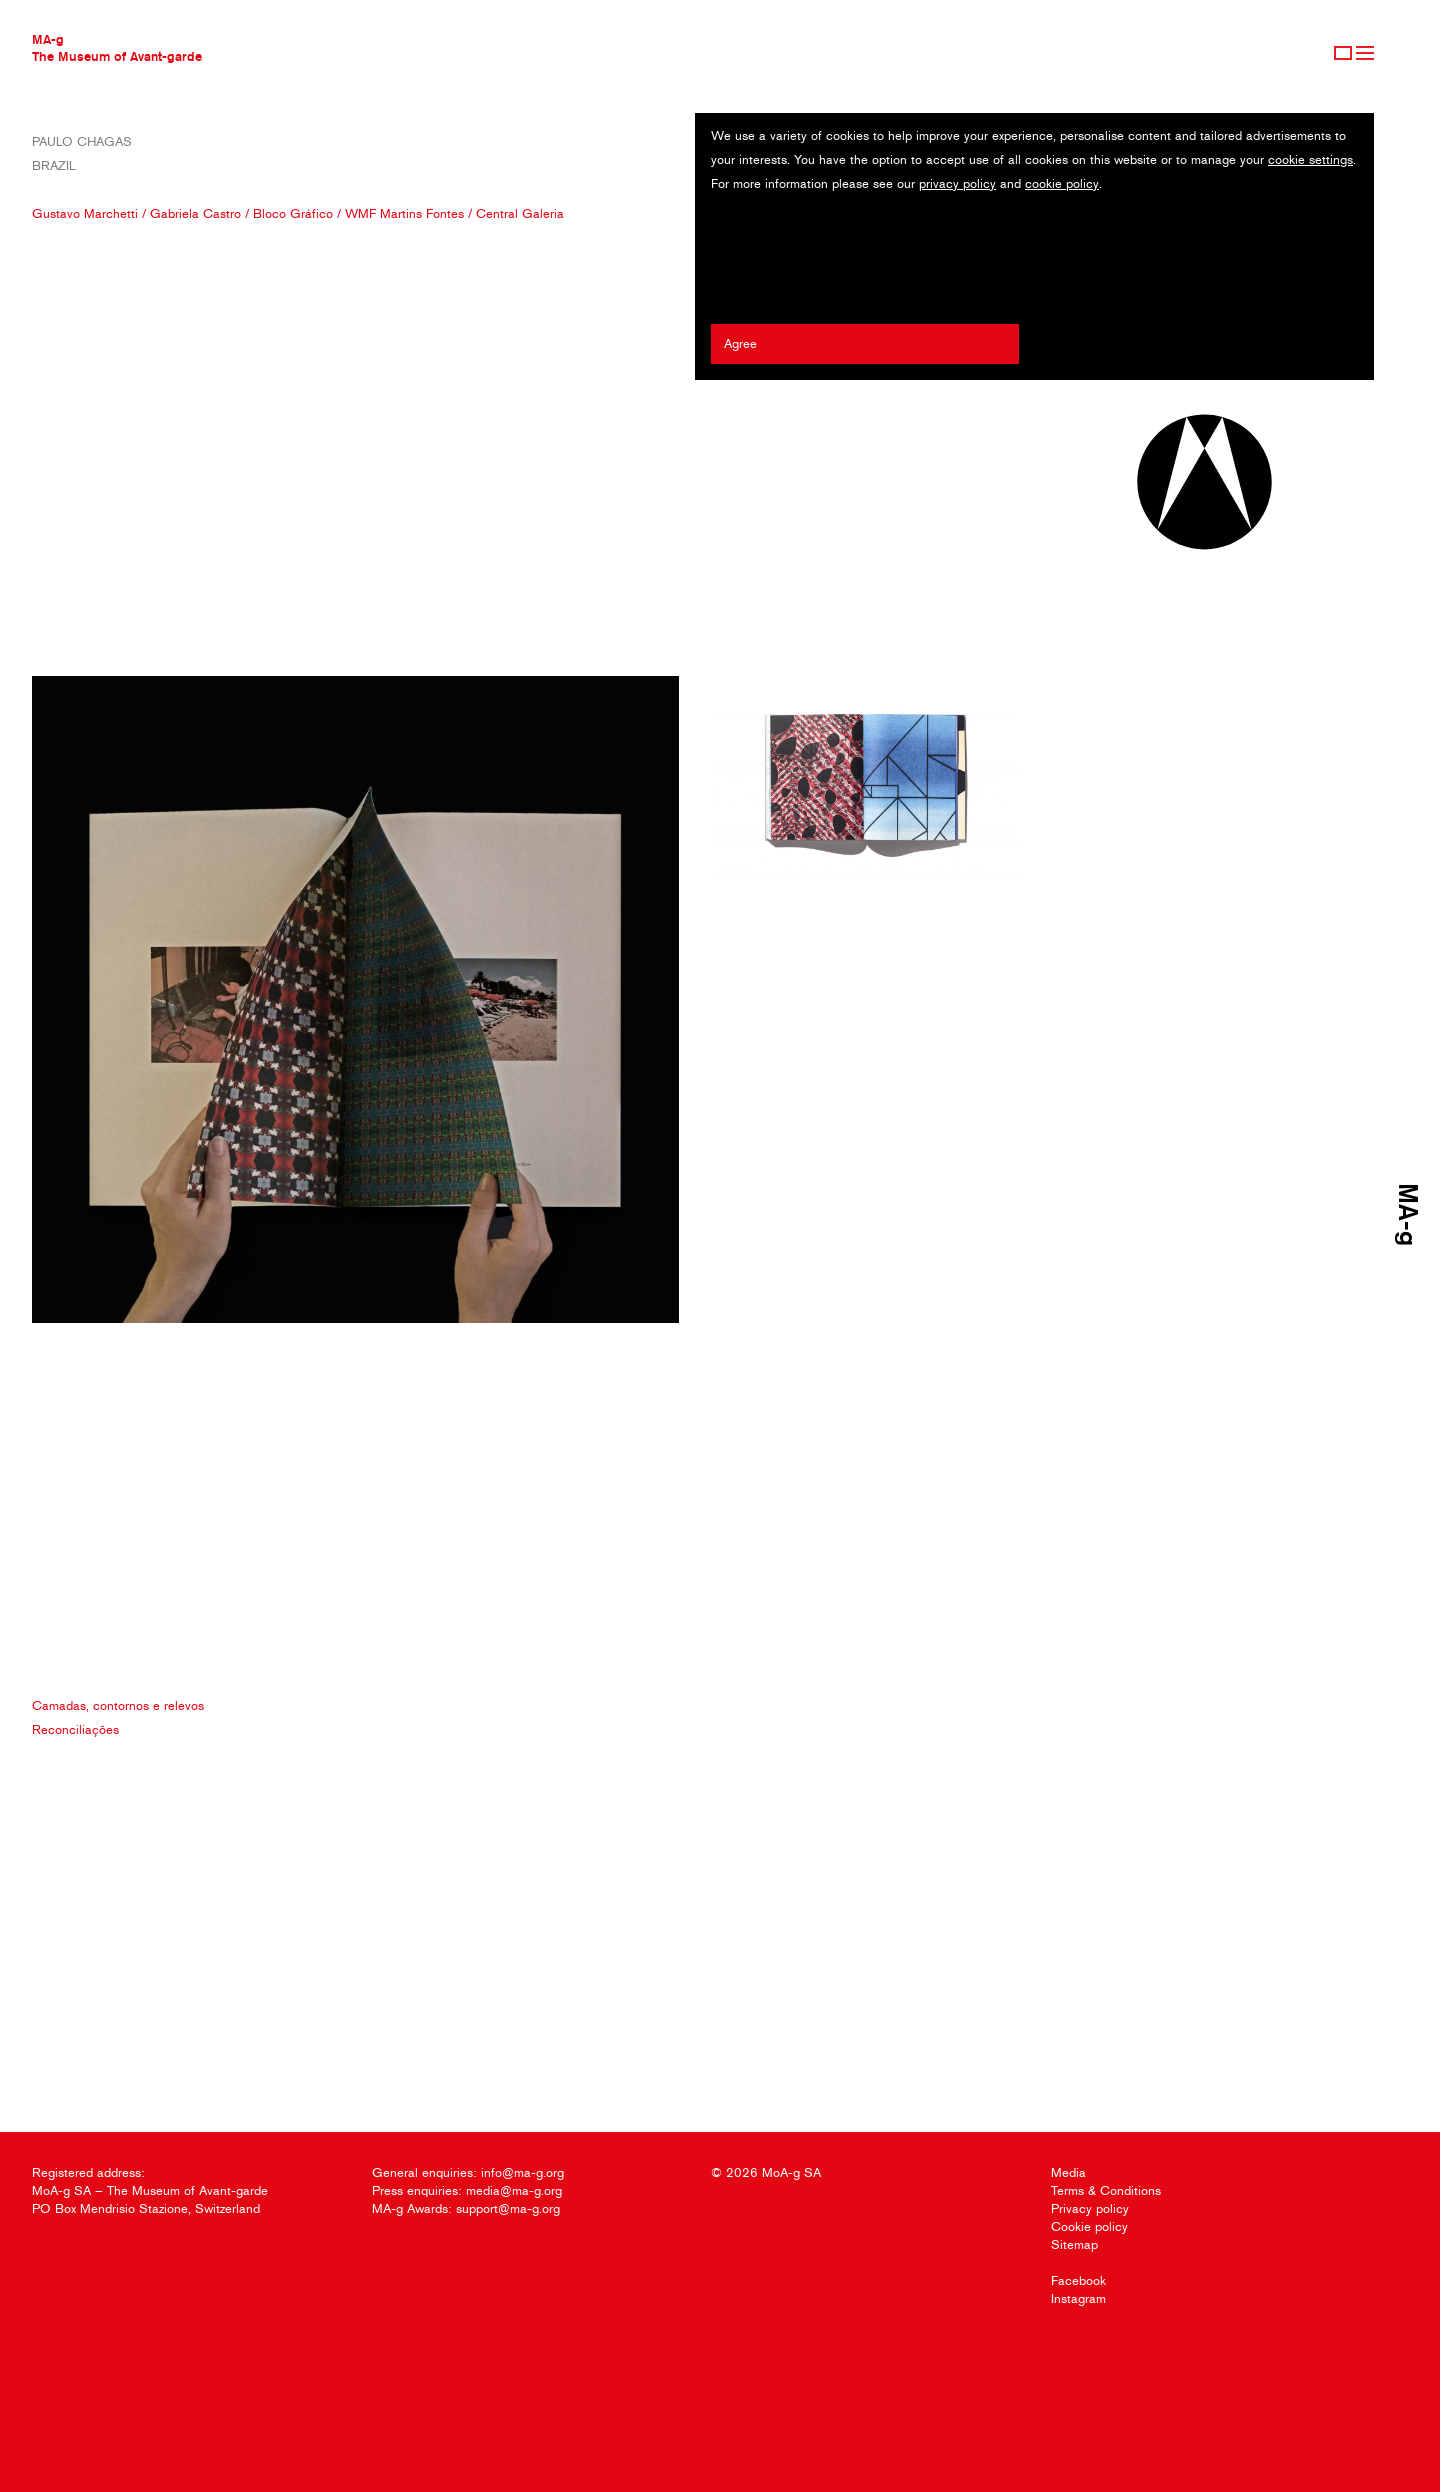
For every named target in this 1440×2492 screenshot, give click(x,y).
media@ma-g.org (514, 2190)
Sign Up (1343, 53)
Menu (1365, 53)
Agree (740, 343)
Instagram (1078, 2298)
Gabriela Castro (195, 213)
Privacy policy (1090, 2208)
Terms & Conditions (1106, 2190)
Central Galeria (520, 213)
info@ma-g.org (522, 2172)
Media (1068, 2172)
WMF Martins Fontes (404, 213)
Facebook (1078, 2280)
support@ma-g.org (508, 2208)
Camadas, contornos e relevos (118, 1705)
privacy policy (957, 183)
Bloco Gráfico (293, 213)
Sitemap (1074, 2244)
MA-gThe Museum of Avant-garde (117, 47)
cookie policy (1062, 183)
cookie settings (1310, 159)
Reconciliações (75, 1729)
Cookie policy (1089, 2226)
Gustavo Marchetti (85, 213)
